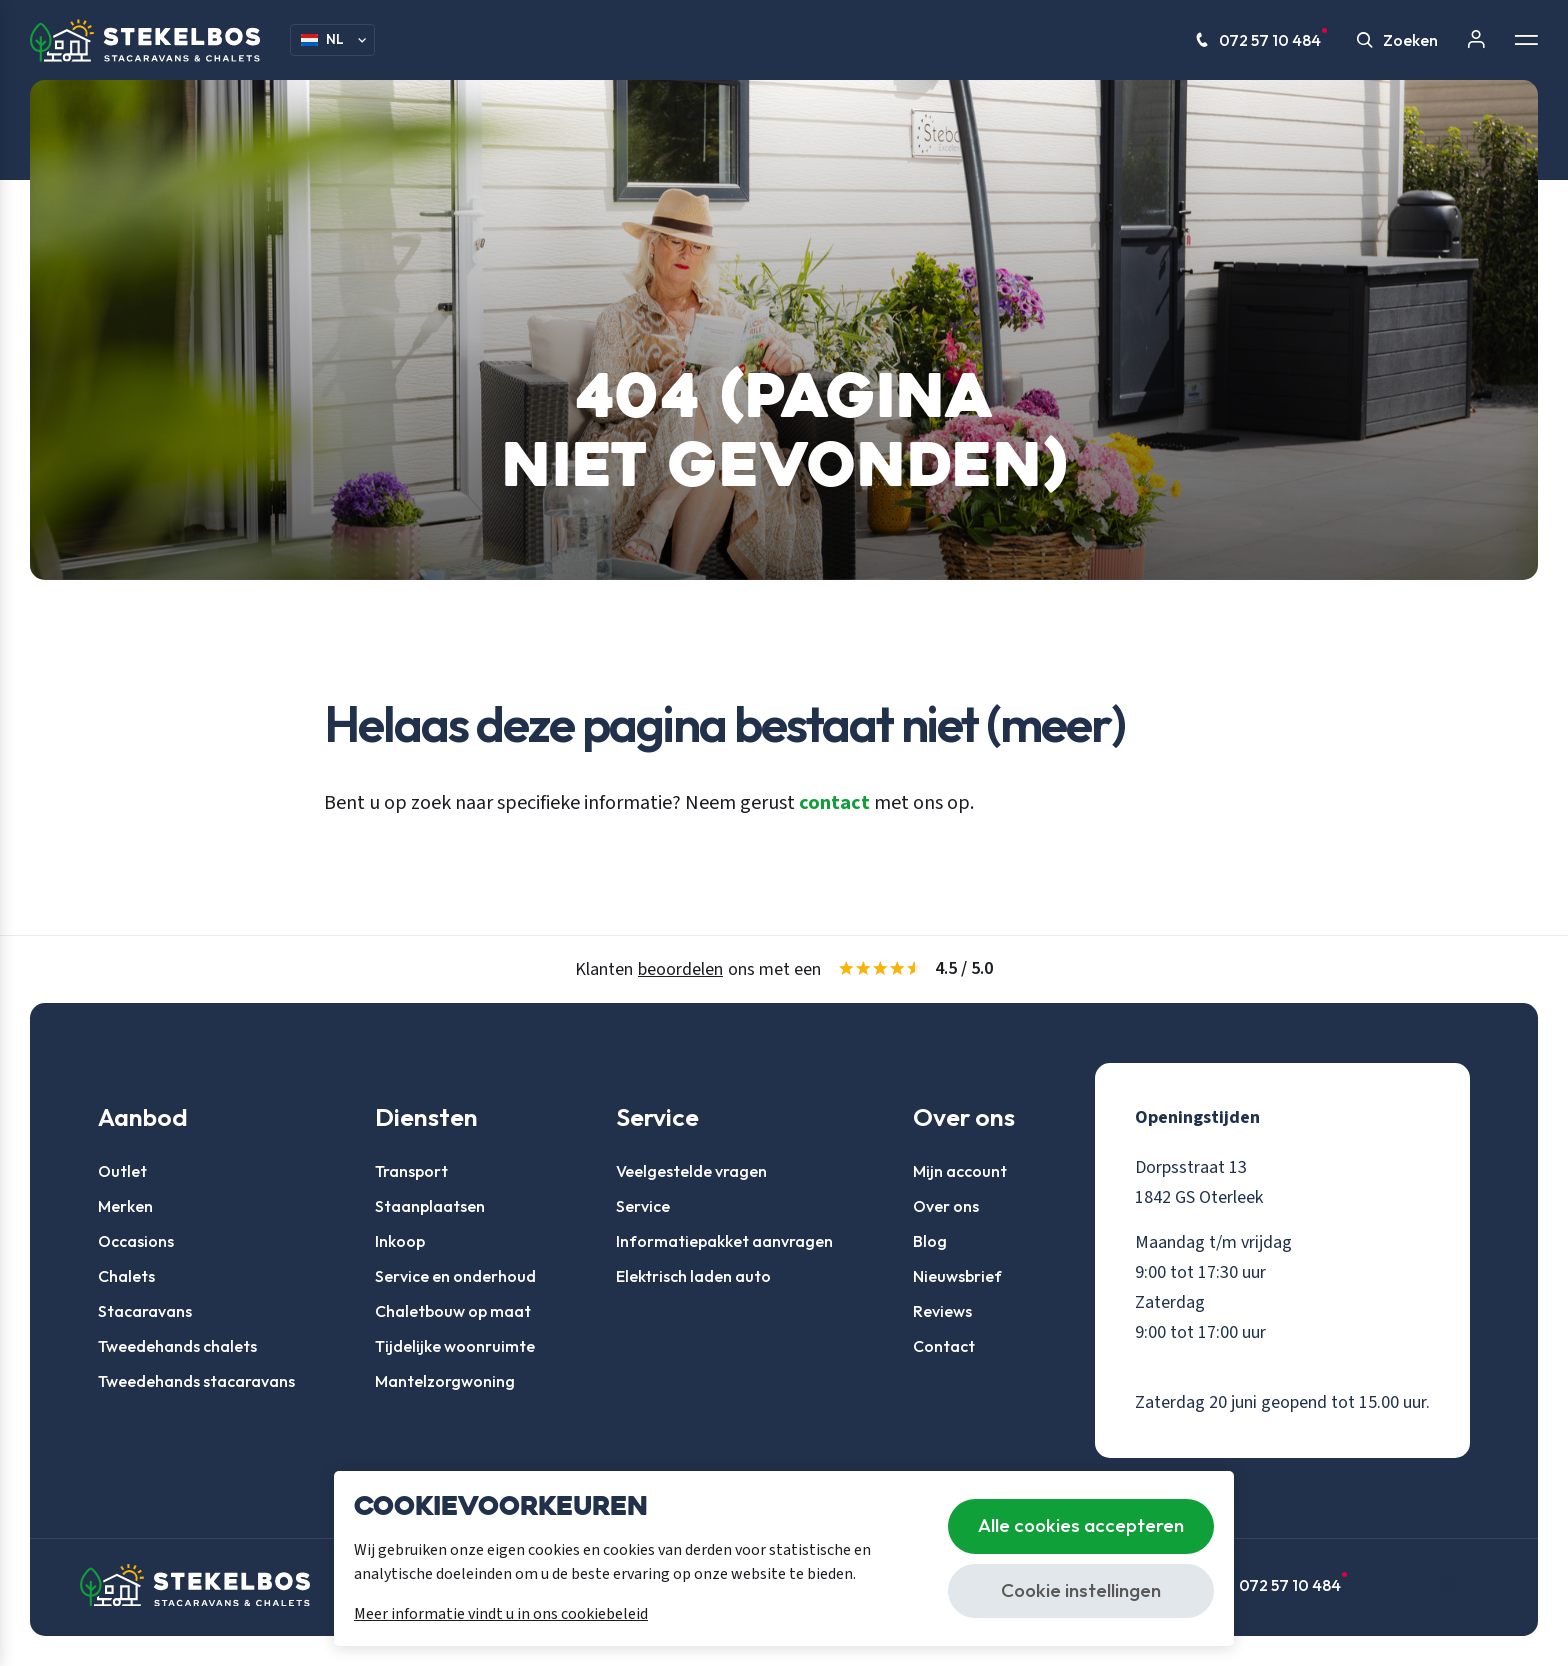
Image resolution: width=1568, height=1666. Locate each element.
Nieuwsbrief (957, 1276)
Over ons (946, 1206)
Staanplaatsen (430, 1206)
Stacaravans (145, 1311)
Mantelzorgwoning (445, 1381)
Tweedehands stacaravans (196, 1381)
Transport (411, 1171)
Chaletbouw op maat (453, 1311)
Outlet (122, 1171)
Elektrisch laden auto (693, 1276)
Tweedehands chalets (177, 1346)
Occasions (136, 1241)
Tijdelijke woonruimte (455, 1346)
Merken (125, 1206)
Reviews (942, 1311)
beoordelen (680, 969)
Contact (944, 1346)
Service (643, 1206)
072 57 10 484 (1261, 39)
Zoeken (1397, 40)
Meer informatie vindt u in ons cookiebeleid (501, 1614)
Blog (930, 1241)
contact (834, 803)
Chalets (126, 1276)
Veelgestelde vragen (691, 1171)
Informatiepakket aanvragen (724, 1241)
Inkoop (400, 1241)
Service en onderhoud (455, 1276)
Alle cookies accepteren (1081, 1525)
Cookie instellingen (1081, 1590)
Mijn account (960, 1171)
